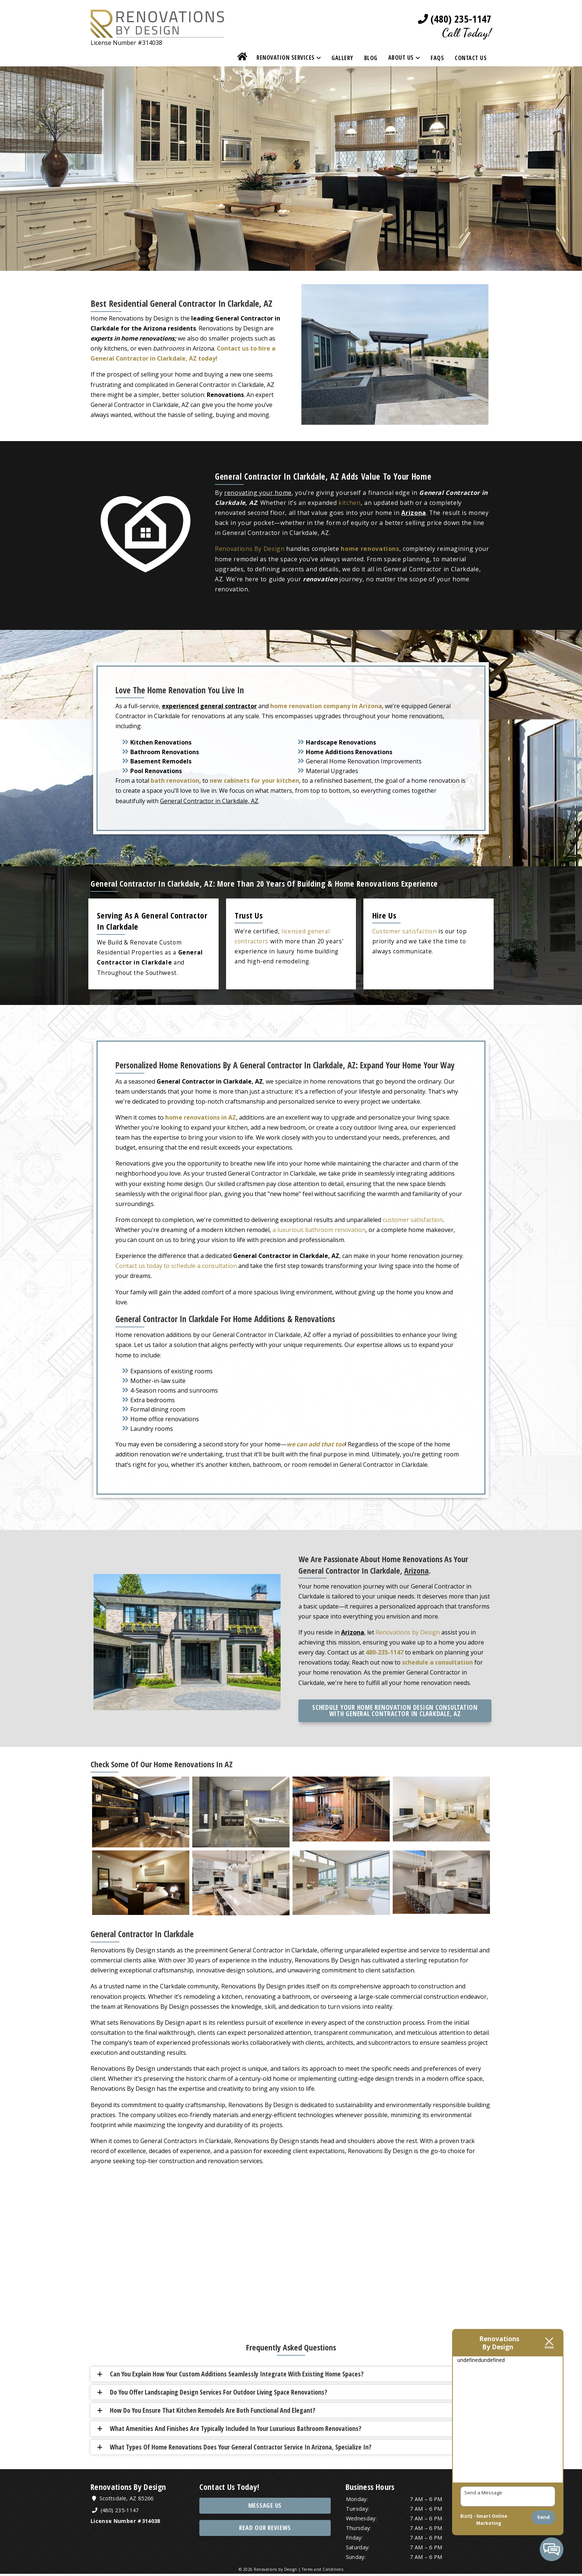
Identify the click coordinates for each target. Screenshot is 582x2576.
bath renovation (175, 780)
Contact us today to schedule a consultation (176, 1266)
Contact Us (471, 58)
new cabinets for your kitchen (254, 780)
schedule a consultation (437, 1661)
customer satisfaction (413, 1220)
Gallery (342, 58)
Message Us (265, 2507)
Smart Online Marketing (491, 2520)
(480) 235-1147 (454, 19)
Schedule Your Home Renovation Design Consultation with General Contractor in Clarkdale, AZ (395, 1710)
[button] (293, 2375)
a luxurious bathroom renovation (319, 1230)
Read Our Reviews (265, 2530)
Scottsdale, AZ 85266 (124, 2499)
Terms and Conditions (322, 2572)
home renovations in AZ (200, 1117)
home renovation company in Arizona (326, 707)
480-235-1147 (384, 1651)
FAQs (437, 58)
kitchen (350, 503)
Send (543, 2517)
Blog (370, 58)
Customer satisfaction (404, 931)
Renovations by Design (408, 1631)
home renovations (370, 549)
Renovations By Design (250, 549)
